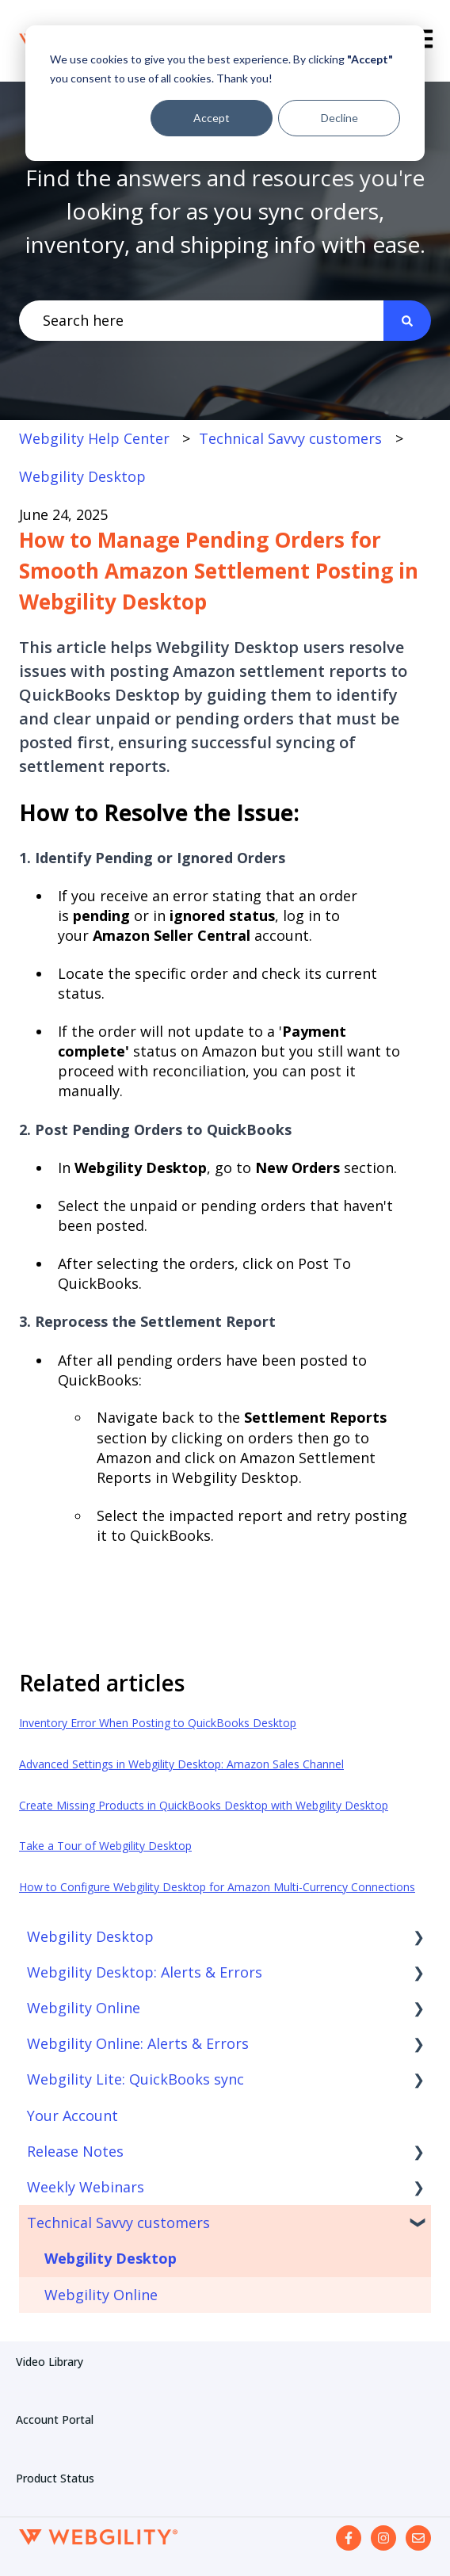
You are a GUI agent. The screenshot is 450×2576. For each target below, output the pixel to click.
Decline (339, 117)
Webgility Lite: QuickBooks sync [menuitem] (135, 2079)
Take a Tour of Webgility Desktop (105, 1845)
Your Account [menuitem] (72, 2115)
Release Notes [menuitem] (75, 2151)
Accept (211, 117)
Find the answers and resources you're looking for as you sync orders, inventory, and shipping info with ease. (225, 210)
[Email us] (418, 2538)
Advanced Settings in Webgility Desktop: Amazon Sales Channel (181, 1763)
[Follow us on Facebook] (348, 2538)
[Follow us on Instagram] (383, 2538)
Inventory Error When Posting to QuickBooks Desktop (157, 1722)
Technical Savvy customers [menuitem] (118, 2222)
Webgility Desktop (82, 476)
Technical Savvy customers (290, 438)
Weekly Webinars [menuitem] (85, 2186)
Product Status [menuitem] (55, 2478)
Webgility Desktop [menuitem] (90, 1936)
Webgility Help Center (94, 438)
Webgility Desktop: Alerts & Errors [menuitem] (144, 1972)
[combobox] (201, 320)
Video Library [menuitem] (49, 2361)
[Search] (407, 320)
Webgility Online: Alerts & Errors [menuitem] (138, 2043)
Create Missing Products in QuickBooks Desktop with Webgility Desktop (203, 1805)
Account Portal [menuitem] (54, 2419)
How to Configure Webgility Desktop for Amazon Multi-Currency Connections (217, 1886)
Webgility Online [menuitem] (83, 2007)
